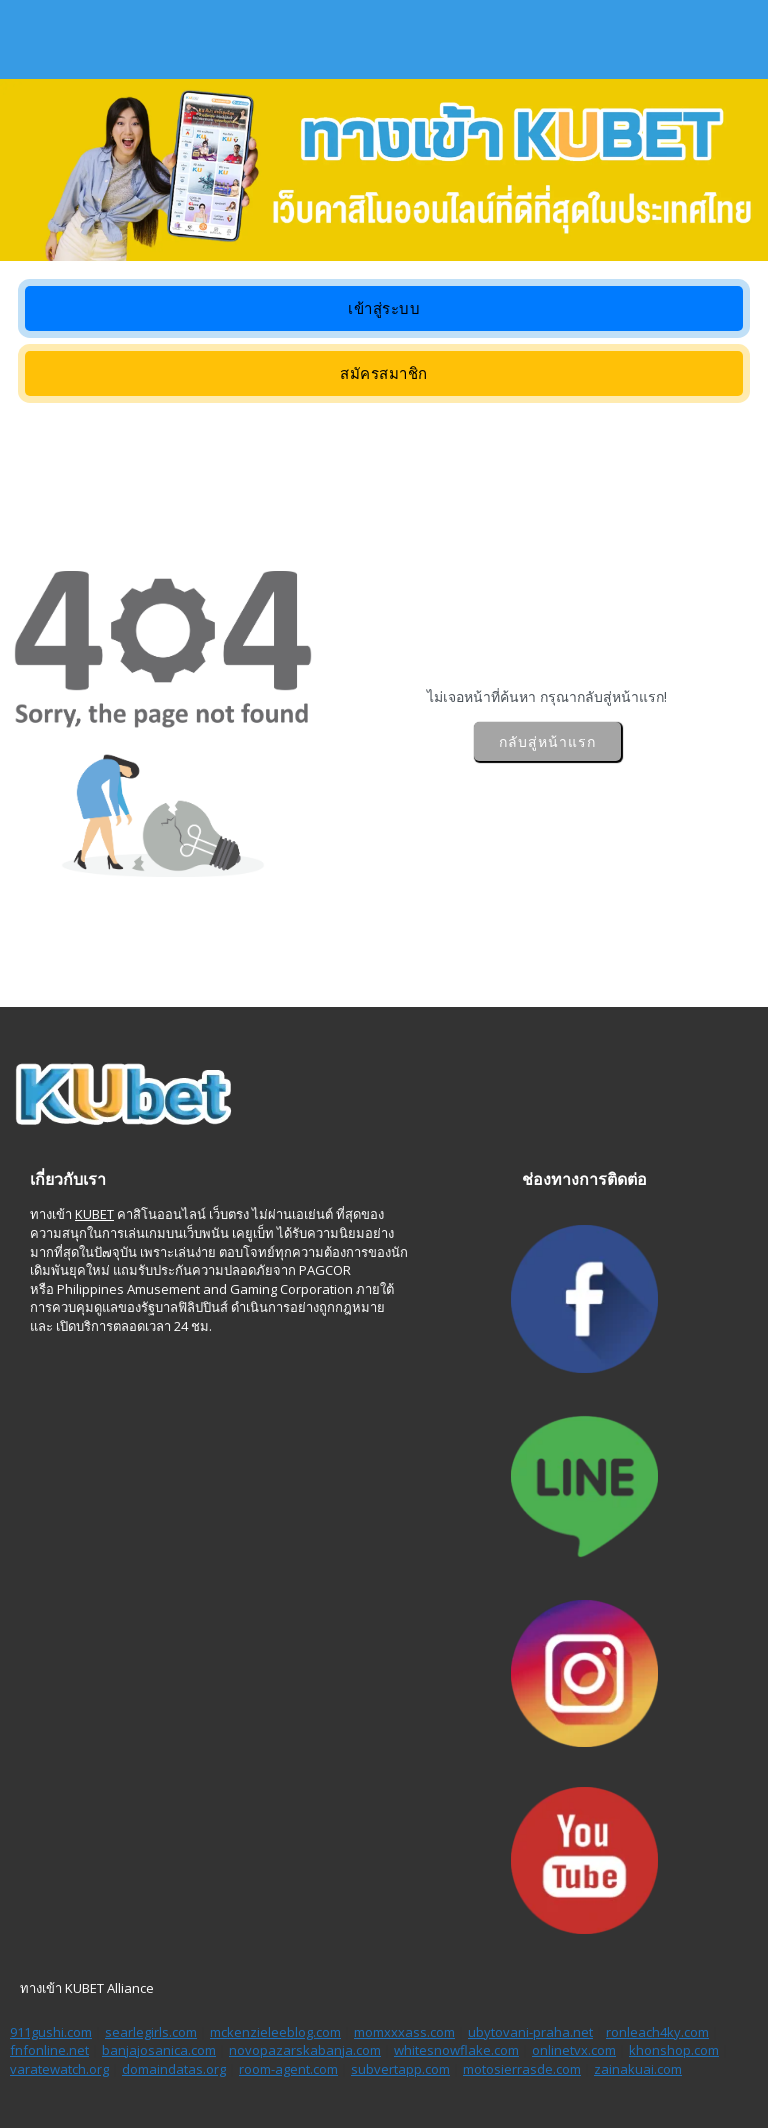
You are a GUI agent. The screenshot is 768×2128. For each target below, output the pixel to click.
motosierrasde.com (522, 2069)
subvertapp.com (400, 2069)
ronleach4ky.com (657, 2032)
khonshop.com (674, 2050)
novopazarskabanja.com (305, 2050)
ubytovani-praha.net (530, 2032)
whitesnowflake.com (456, 2050)
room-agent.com (288, 2069)
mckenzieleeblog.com (275, 2032)
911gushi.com (51, 2032)
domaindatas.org (174, 2069)
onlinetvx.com (574, 2050)
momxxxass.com (404, 2032)
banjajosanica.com (159, 2050)
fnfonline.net (49, 2050)
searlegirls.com (151, 2032)
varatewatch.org (59, 2069)
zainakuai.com (638, 2069)
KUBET (94, 1214)
